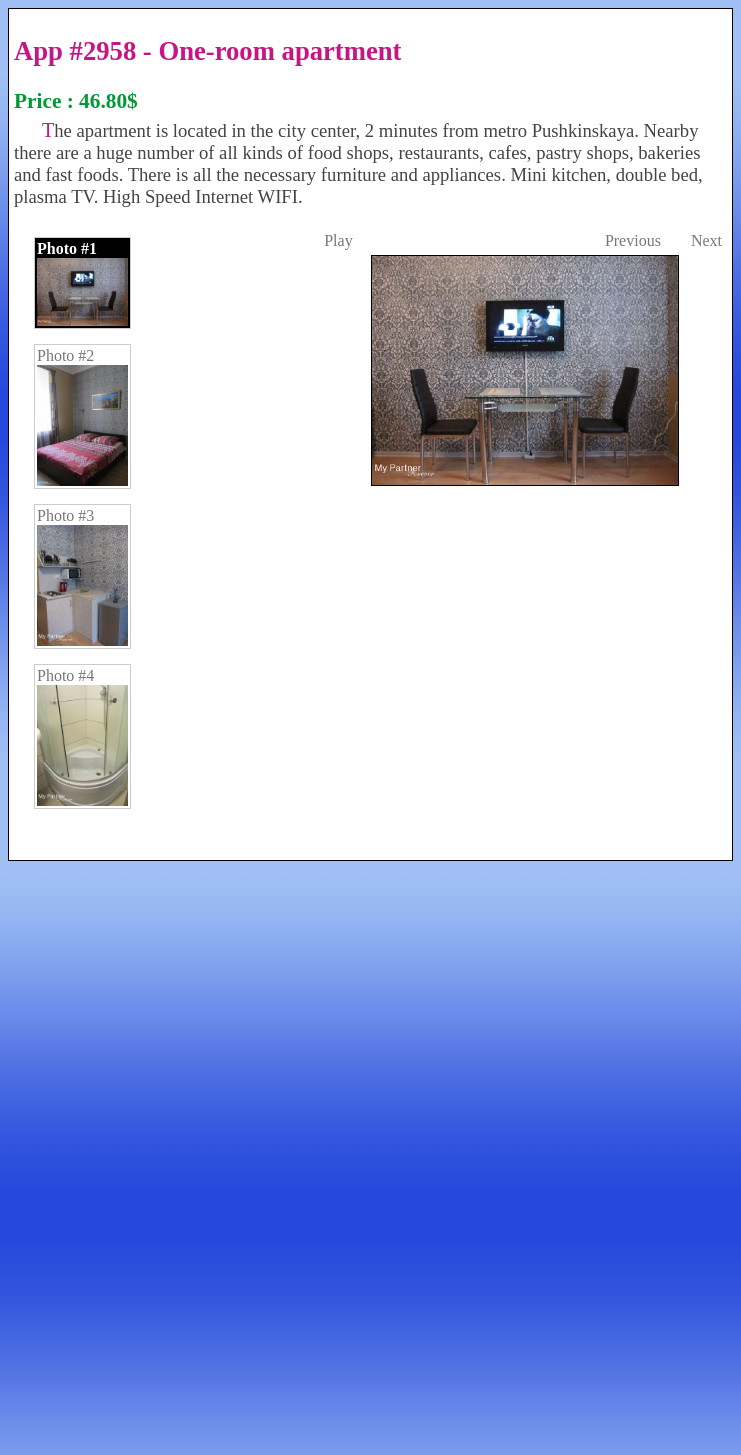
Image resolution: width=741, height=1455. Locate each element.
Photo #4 (82, 736)
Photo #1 (82, 283)
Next (706, 240)
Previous (633, 240)
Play (338, 240)
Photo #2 (82, 416)
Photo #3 (82, 576)
